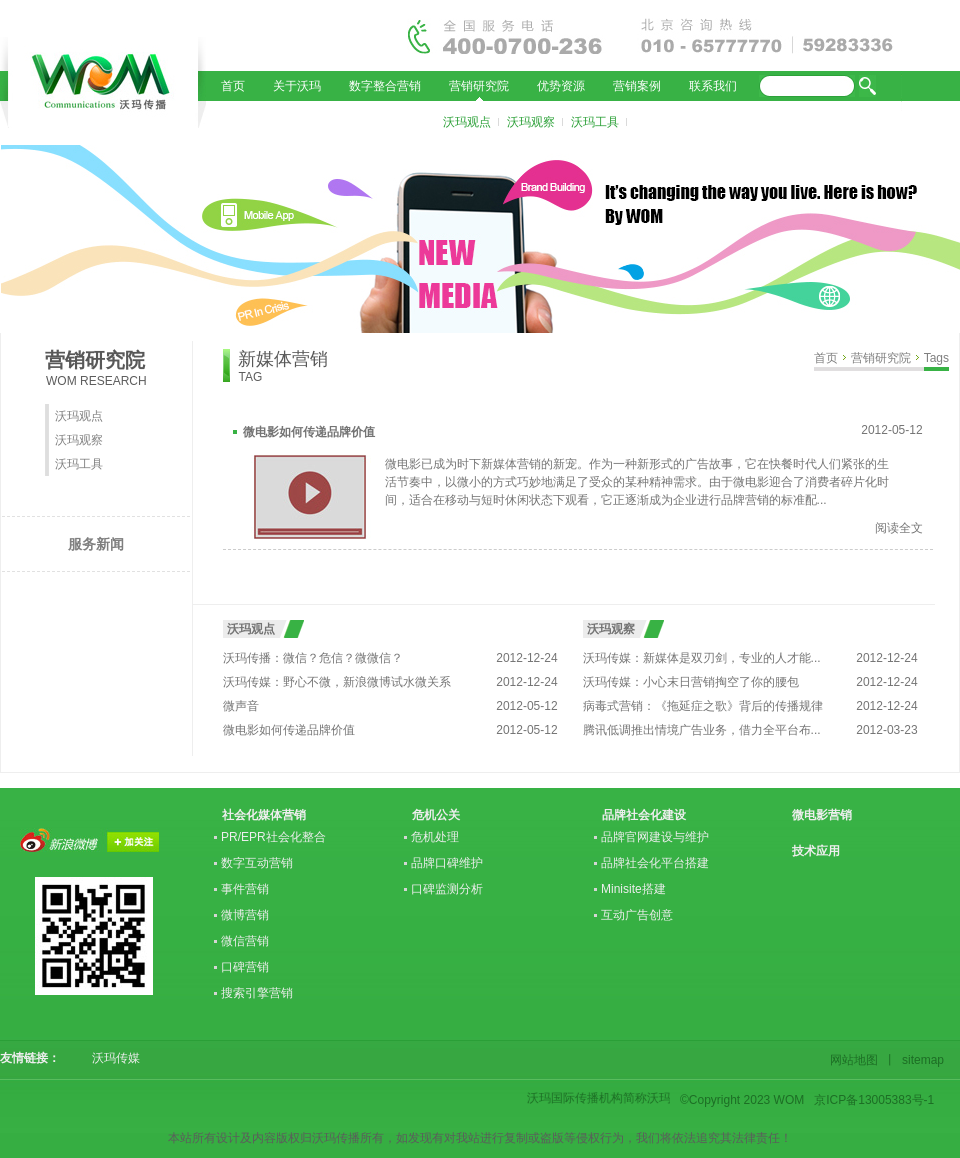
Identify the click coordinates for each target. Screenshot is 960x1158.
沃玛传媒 (110, 1058)
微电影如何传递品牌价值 (309, 432)
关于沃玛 (297, 86)
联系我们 (713, 86)
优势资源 (561, 86)
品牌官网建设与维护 (655, 837)
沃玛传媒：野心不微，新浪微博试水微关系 (337, 682)
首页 (233, 86)
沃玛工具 (595, 122)
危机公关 (436, 815)
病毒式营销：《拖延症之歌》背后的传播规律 (703, 706)
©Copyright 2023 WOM (742, 1100)
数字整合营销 (385, 86)
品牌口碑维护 (447, 863)
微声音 (241, 706)
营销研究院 (479, 86)
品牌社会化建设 (644, 815)
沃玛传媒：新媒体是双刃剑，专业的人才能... (702, 658)
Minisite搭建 (633, 889)
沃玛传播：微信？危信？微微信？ (313, 658)
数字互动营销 (257, 863)
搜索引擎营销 (257, 993)
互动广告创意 (637, 915)
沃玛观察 (531, 122)
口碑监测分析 (447, 889)
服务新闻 (96, 544)
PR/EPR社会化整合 (273, 837)
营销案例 (637, 86)
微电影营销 (822, 815)
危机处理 (435, 837)
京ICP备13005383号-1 (874, 1100)
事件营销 (245, 889)
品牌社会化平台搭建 (655, 863)
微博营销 (245, 915)
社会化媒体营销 (264, 815)
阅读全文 (899, 528)
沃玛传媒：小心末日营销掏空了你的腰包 (691, 682)
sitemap (920, 1060)
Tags (936, 358)
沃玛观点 (467, 122)
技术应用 (816, 851)
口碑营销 (245, 967)
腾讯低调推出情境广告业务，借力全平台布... (702, 730)
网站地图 (857, 1060)
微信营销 (245, 941)
